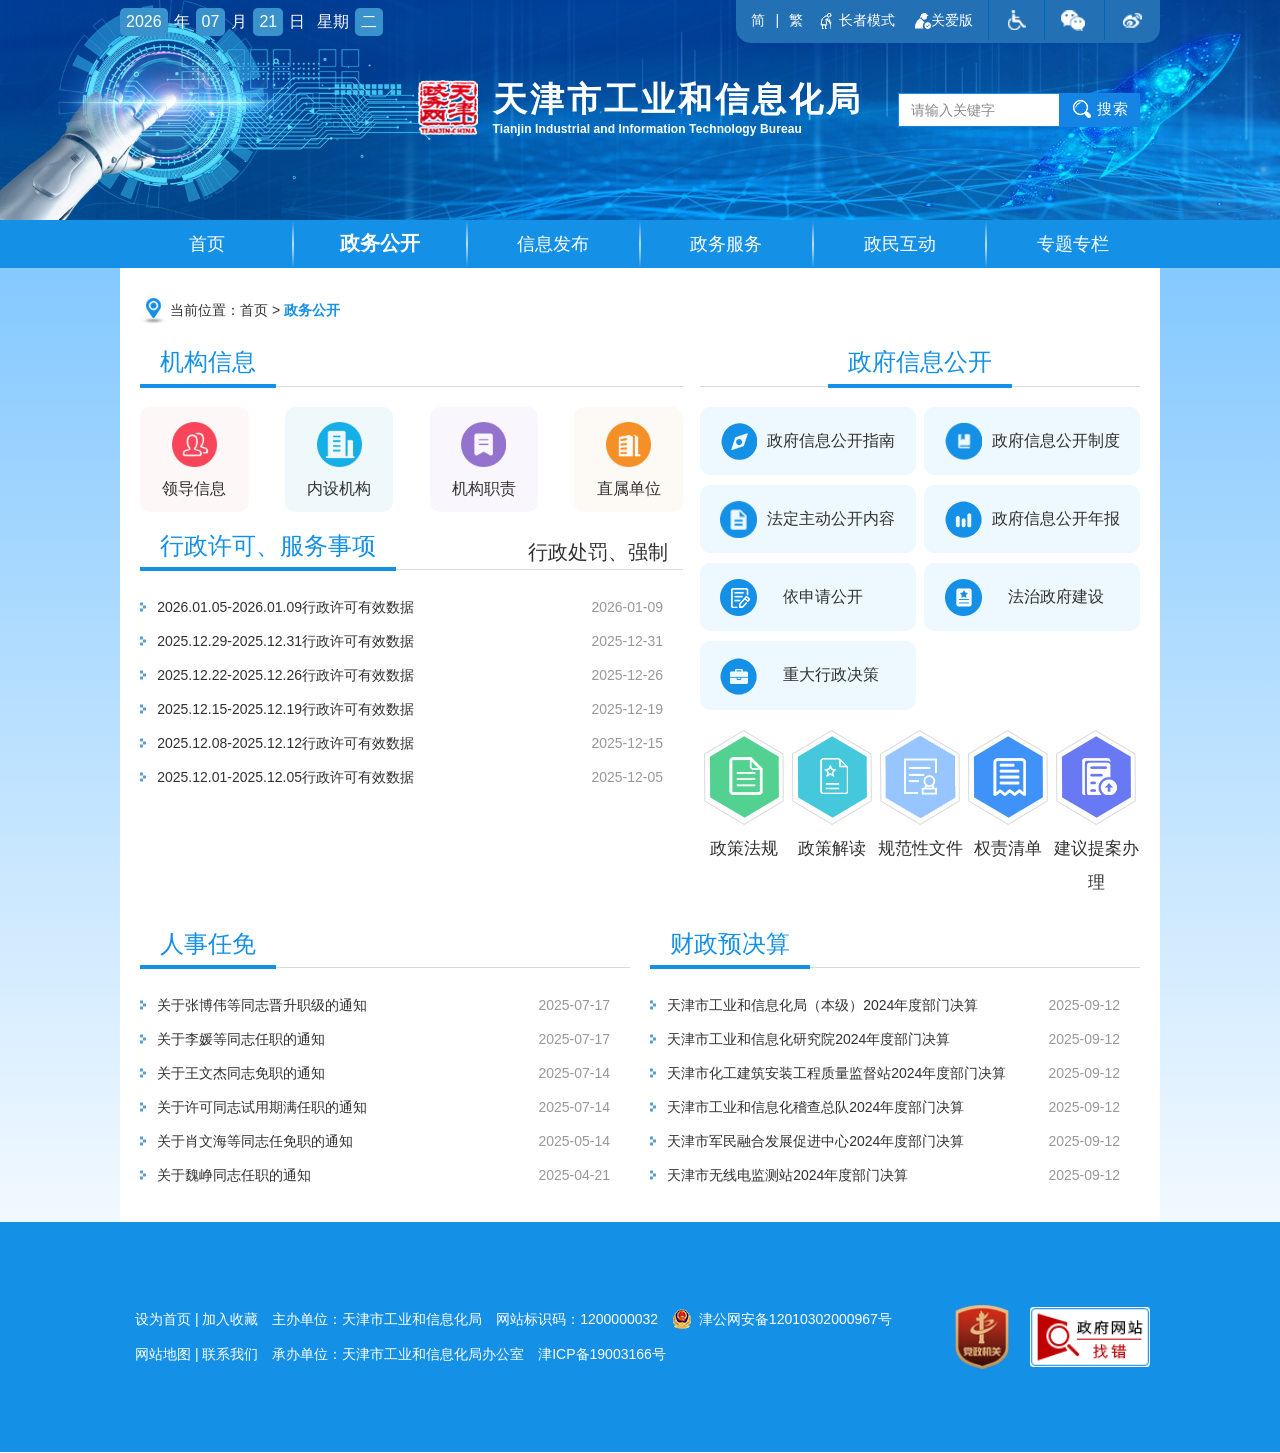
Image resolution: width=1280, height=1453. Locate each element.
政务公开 (380, 244)
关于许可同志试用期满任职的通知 (395, 1108)
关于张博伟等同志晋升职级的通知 (395, 1006)
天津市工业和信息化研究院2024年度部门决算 (905, 1040)
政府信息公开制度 (1032, 442)
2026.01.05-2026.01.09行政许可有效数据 (421, 608)
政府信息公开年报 (1032, 520)
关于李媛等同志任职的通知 (395, 1040)
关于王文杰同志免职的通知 (395, 1074)
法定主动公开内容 (807, 520)
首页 (207, 245)
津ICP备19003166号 (602, 1355)
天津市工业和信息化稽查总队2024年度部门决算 (905, 1108)
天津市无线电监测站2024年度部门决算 (905, 1176)
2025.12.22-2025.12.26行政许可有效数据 (421, 676)
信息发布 (553, 245)
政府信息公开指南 (808, 442)
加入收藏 (230, 1320)
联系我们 (230, 1355)
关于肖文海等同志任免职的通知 (395, 1142)
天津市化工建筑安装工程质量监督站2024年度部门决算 (905, 1074)
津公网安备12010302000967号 (782, 1320)
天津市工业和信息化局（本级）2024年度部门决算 (905, 1006)
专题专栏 (1073, 245)
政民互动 (900, 245)
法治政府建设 (1032, 598)
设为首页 (163, 1320)
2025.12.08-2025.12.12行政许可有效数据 (421, 744)
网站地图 (163, 1355)
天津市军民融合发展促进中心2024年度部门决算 (905, 1142)
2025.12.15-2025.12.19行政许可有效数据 (421, 710)
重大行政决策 (807, 677)
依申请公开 (807, 598)
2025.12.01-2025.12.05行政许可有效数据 (421, 778)
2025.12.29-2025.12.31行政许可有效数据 (421, 642)
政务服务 (726, 245)
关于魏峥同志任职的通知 (395, 1176)
